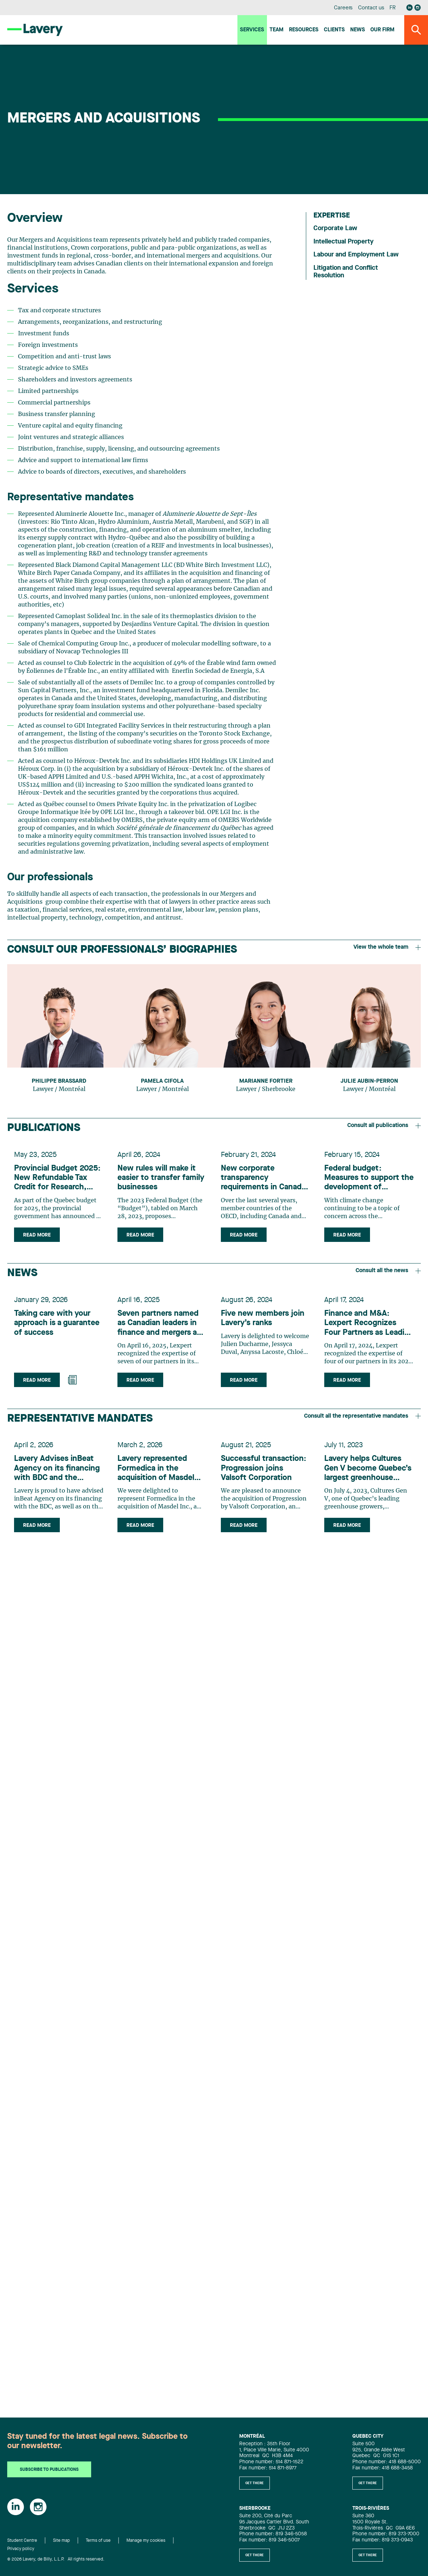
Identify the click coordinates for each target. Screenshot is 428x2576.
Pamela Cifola (162, 1081)
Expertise (331, 215)
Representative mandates (80, 1426)
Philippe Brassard (59, 1081)
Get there (254, 2483)
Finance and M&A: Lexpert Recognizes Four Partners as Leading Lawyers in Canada (362, 1329)
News (357, 30)
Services (252, 30)
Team (276, 30)
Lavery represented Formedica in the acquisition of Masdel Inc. (157, 1479)
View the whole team (387, 947)
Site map (61, 2541)
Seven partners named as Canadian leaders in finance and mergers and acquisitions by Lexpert (159, 1329)
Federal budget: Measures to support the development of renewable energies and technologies (368, 1180)
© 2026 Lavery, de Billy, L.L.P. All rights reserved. (55, 2559)
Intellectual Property (343, 241)
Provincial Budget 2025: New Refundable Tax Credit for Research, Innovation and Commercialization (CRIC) (57, 1180)
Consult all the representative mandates (362, 1424)
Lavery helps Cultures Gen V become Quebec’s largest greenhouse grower (364, 1479)
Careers (343, 8)
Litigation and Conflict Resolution (345, 272)
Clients (334, 30)
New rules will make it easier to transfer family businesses (158, 1180)
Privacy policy (20, 2549)
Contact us (371, 8)
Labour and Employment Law (355, 254)
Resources (303, 30)
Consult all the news (388, 1275)
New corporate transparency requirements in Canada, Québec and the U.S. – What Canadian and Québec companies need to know (261, 1180)
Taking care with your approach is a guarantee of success (58, 1329)
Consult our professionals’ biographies (122, 949)
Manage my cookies (145, 2541)
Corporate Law (335, 228)
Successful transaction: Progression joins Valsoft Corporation (265, 1478)
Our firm (382, 30)
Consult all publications (384, 1125)
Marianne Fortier (266, 1081)
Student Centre (22, 2541)
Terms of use (98, 2541)
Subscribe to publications (49, 2470)
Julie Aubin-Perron (369, 1081)
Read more (39, 1237)
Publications (43, 1128)
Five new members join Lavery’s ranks (264, 1324)
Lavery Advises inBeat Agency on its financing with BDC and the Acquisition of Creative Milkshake (59, 1479)
